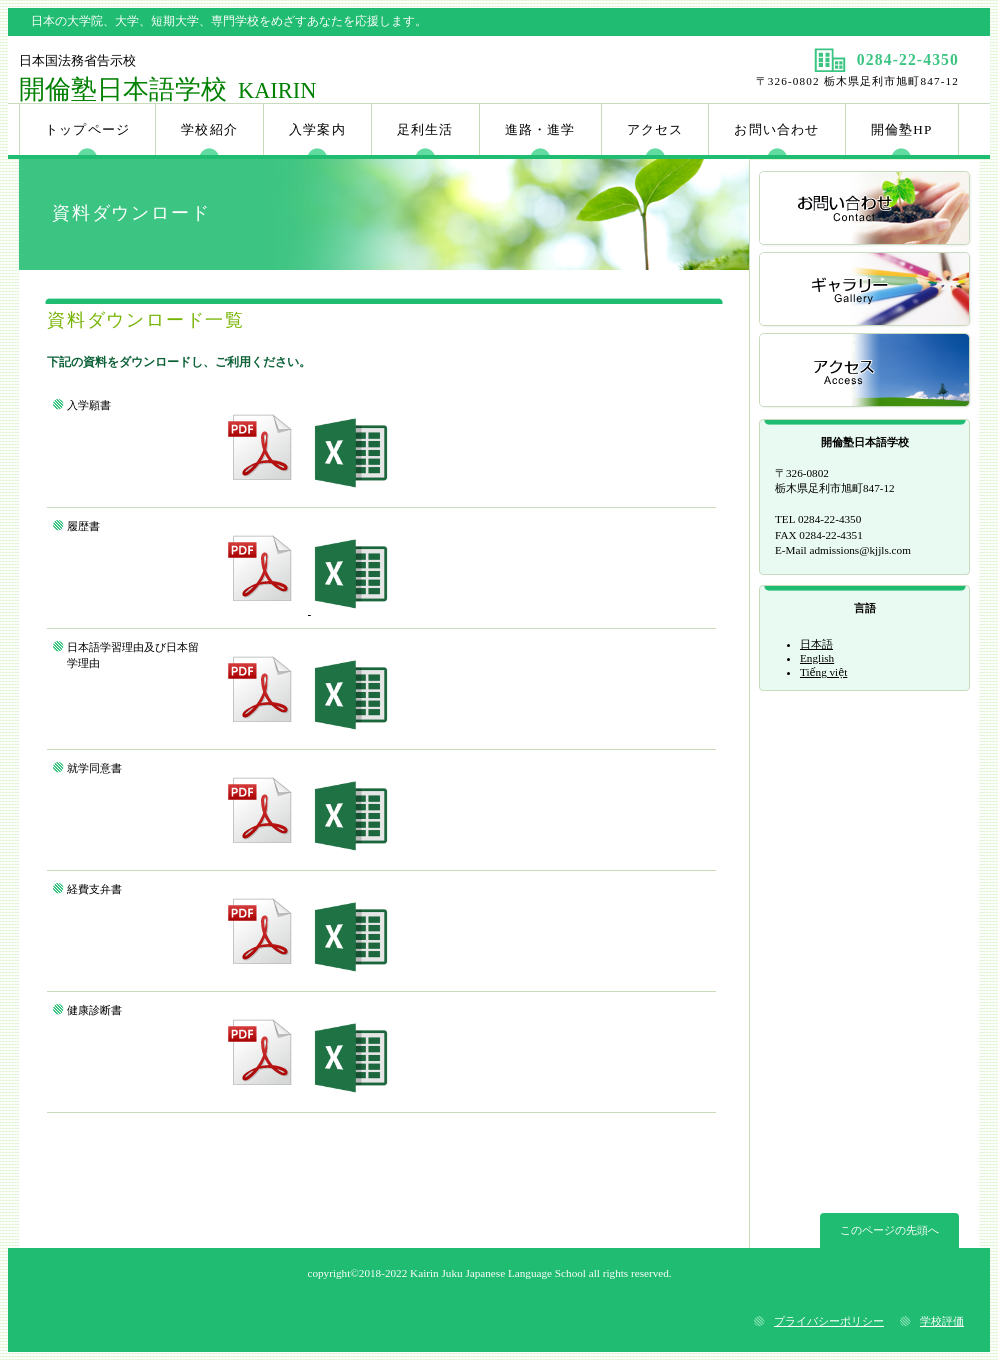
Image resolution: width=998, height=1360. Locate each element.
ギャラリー (866, 290)
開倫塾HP (902, 129)
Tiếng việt (823, 672)
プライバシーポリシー (829, 1321)
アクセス (866, 371)
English (817, 658)
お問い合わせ (866, 209)
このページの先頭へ (889, 1230)
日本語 (816, 644)
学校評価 (942, 1321)
